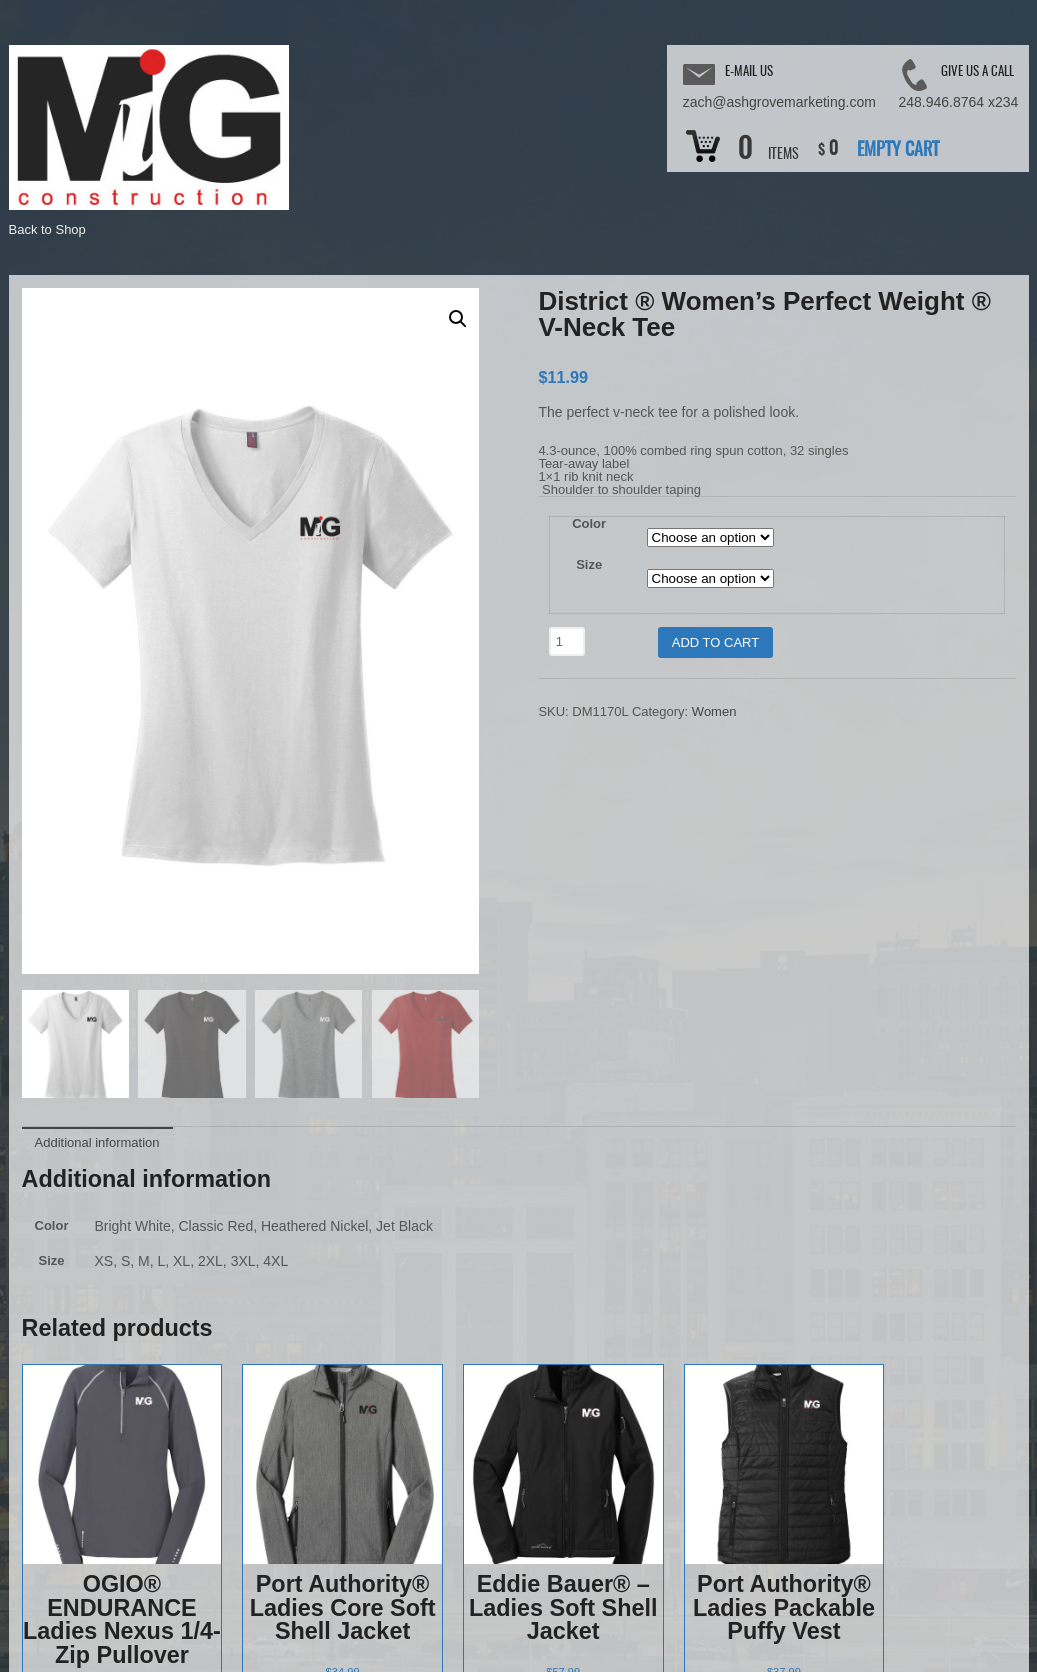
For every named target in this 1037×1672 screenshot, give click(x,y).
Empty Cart (898, 151)
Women (714, 711)
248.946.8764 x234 (959, 102)
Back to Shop (47, 229)
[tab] (97, 778)
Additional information (97, 779)
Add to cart (715, 642)
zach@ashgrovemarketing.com (779, 102)
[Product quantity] (567, 641)
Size (589, 564)
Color (589, 523)
